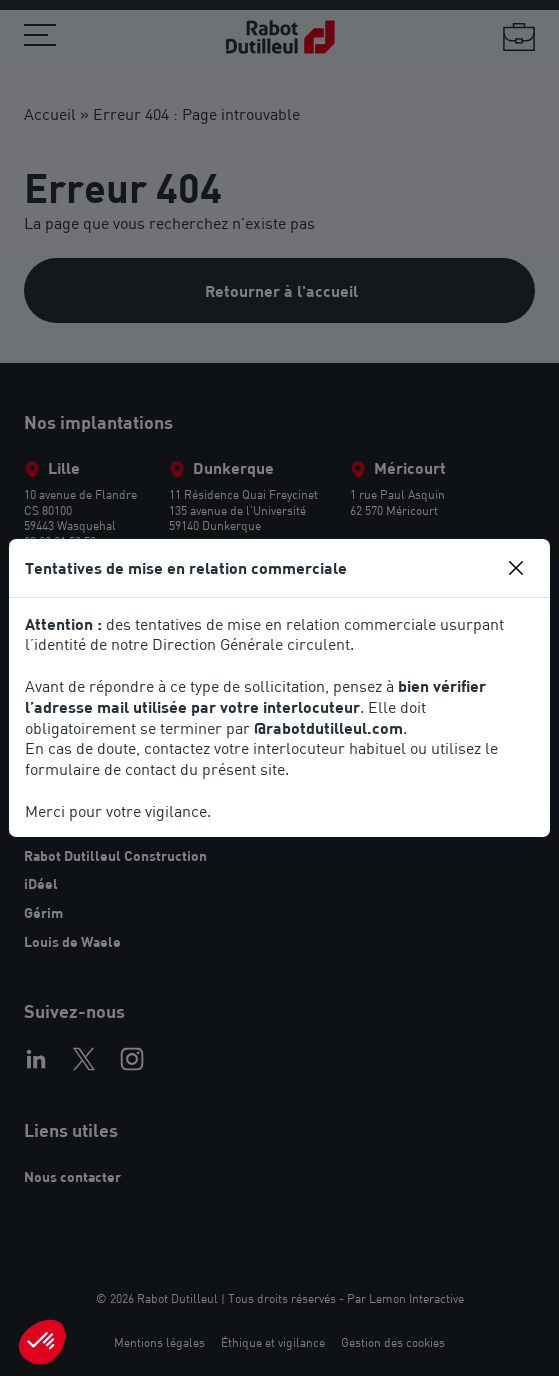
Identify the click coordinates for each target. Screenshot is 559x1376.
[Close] (516, 568)
